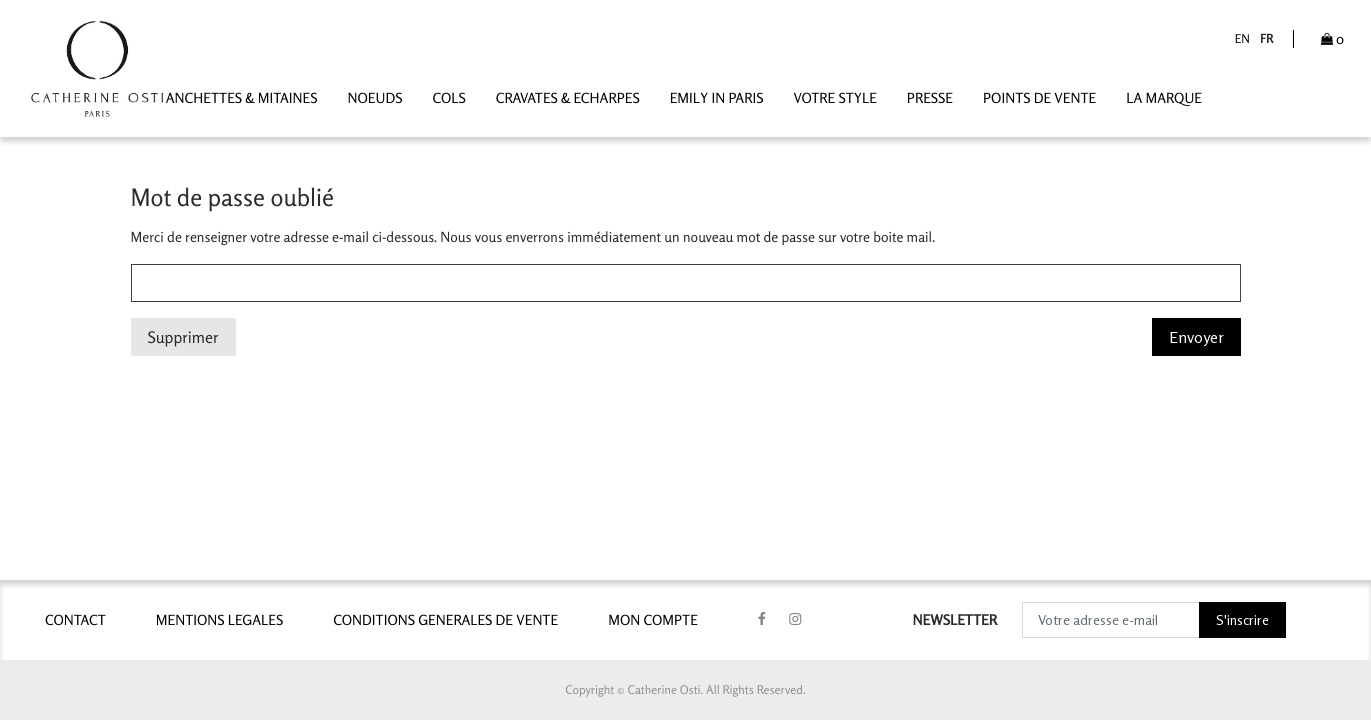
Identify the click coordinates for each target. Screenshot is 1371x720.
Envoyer (1196, 337)
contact (75, 620)
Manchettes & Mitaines (235, 98)
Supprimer (183, 337)
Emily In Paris (717, 98)
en (1242, 38)
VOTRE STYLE (834, 98)
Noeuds (375, 98)
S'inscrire (1242, 619)
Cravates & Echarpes (568, 98)
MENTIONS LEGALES (219, 620)
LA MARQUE (1164, 98)
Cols (448, 98)
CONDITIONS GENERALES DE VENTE (445, 620)
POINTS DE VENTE (1039, 98)
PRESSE (930, 98)
